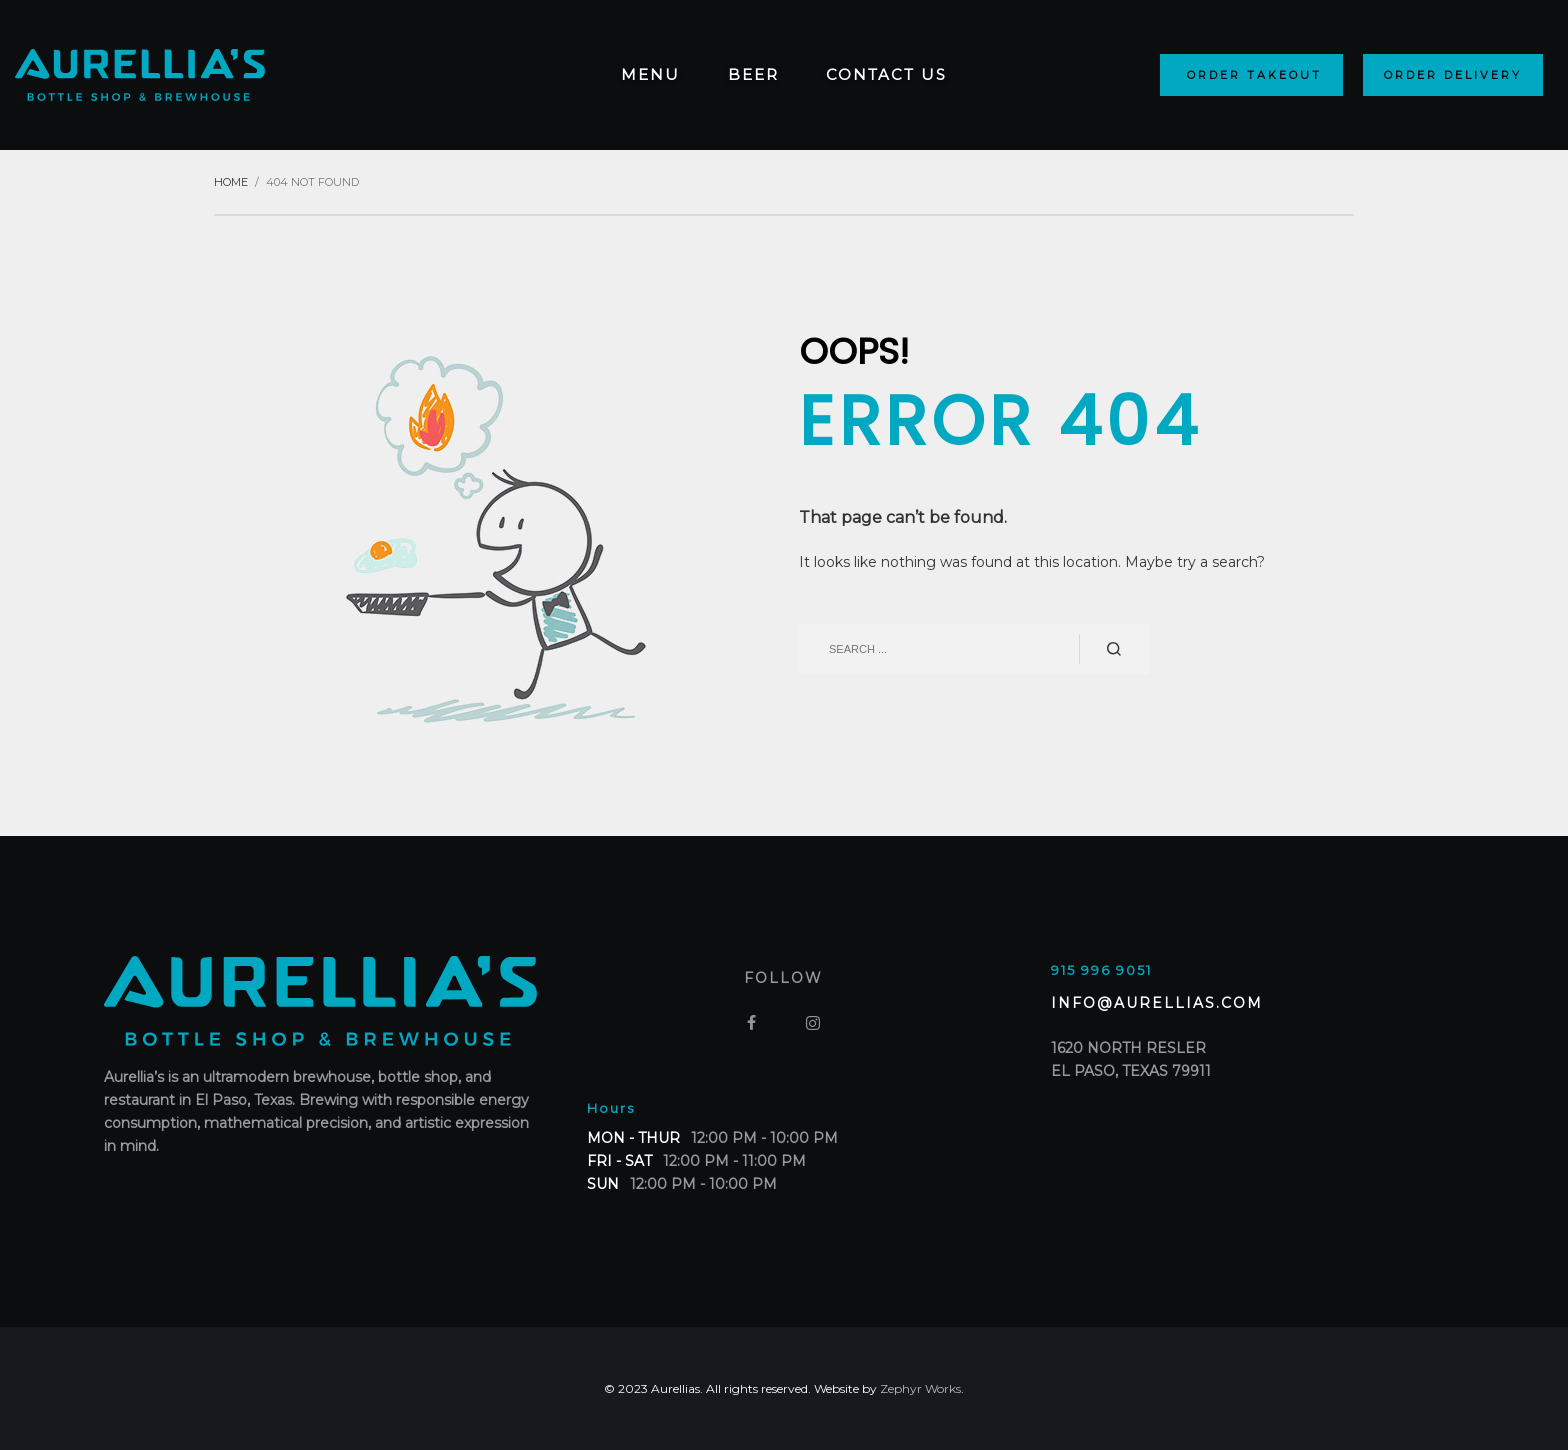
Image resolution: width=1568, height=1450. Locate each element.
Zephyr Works (920, 1388)
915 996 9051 (1101, 970)
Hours (611, 1108)
